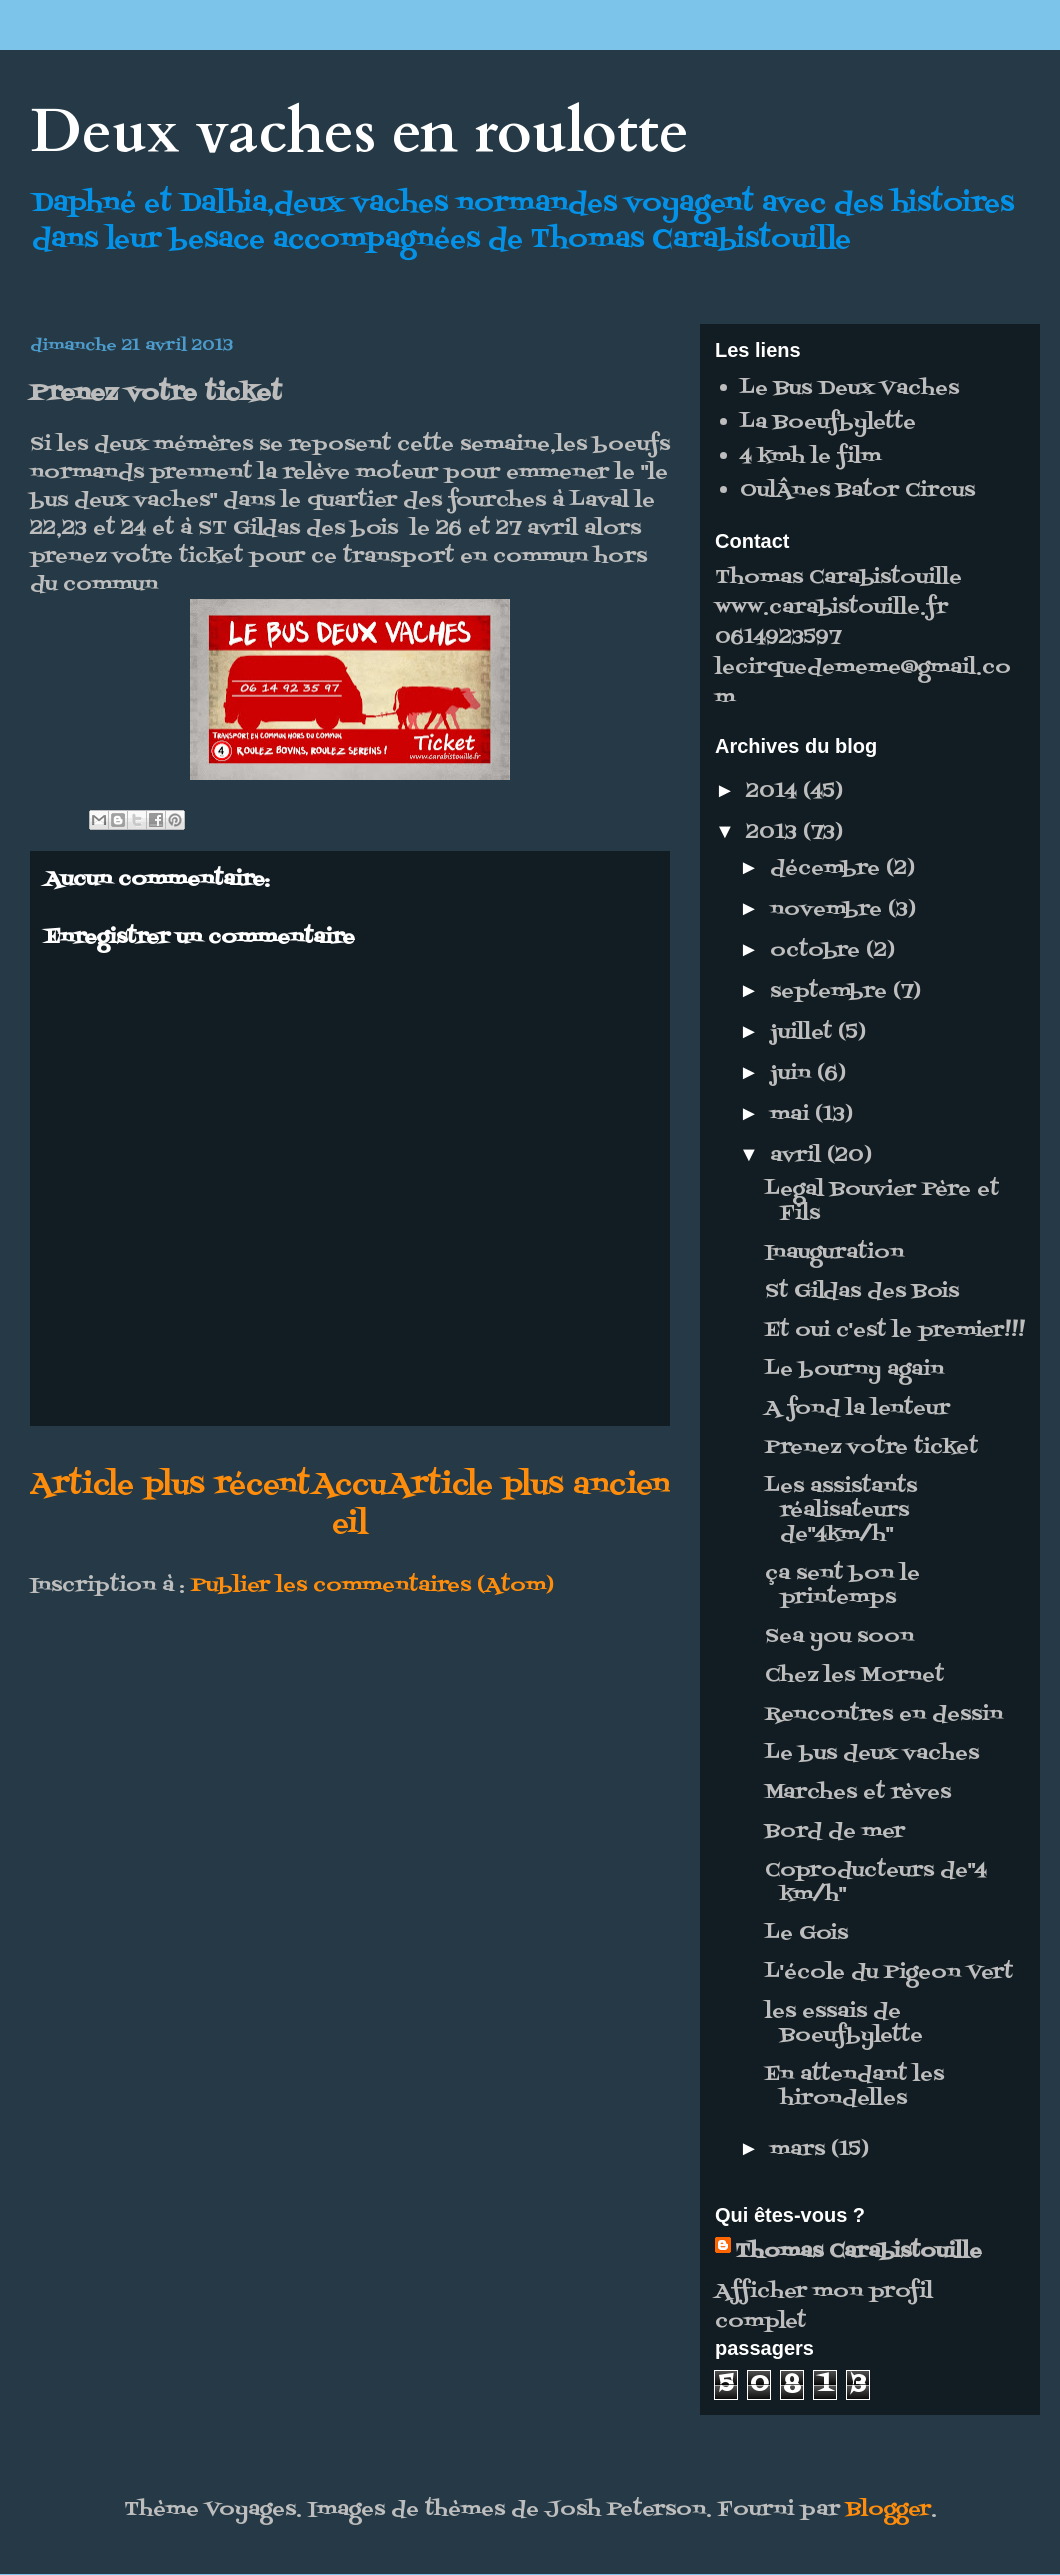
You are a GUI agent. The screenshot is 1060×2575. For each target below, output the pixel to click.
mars (800, 2150)
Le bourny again (854, 1370)
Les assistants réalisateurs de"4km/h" (841, 1511)
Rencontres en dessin (884, 1715)
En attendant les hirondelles (854, 2087)
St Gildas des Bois (862, 1292)
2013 (774, 833)
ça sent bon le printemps (842, 1586)
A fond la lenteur (857, 1409)
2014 (774, 792)
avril (798, 1156)
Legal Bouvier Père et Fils (882, 1202)
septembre (831, 992)
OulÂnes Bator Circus (857, 491)
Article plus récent (170, 1485)
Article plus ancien (529, 1485)
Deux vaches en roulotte (359, 132)
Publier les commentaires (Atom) (372, 1586)
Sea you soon (839, 1637)
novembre (829, 910)
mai (792, 1115)
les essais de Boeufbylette (844, 2024)
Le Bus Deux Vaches (849, 389)
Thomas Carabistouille (858, 2252)
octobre (818, 951)
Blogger (888, 2510)
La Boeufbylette (828, 423)
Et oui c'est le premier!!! (895, 1331)
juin (793, 1074)
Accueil (349, 1505)
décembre (828, 869)
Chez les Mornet (854, 1676)
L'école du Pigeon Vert (889, 1973)
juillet (804, 1033)
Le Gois (806, 1934)
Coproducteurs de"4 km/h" (876, 1883)
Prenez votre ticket (871, 1448)
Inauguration (834, 1253)
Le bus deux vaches (872, 1754)
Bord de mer (835, 1832)
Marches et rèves (858, 1793)
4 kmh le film (810, 457)
